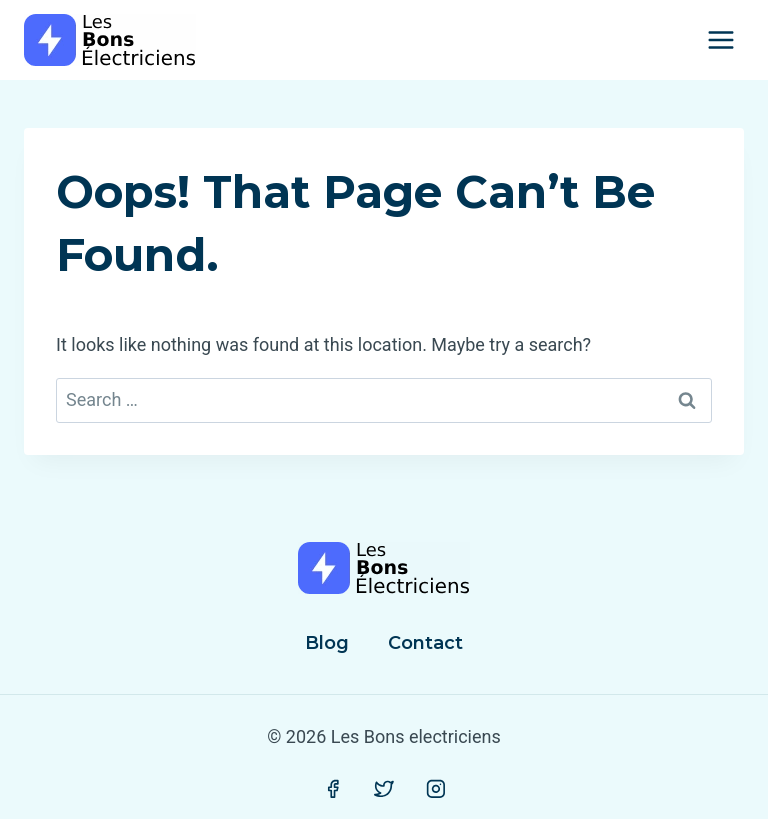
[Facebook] (333, 789)
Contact (425, 643)
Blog (327, 643)
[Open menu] (720, 39)
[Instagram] (436, 789)
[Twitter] (384, 789)
